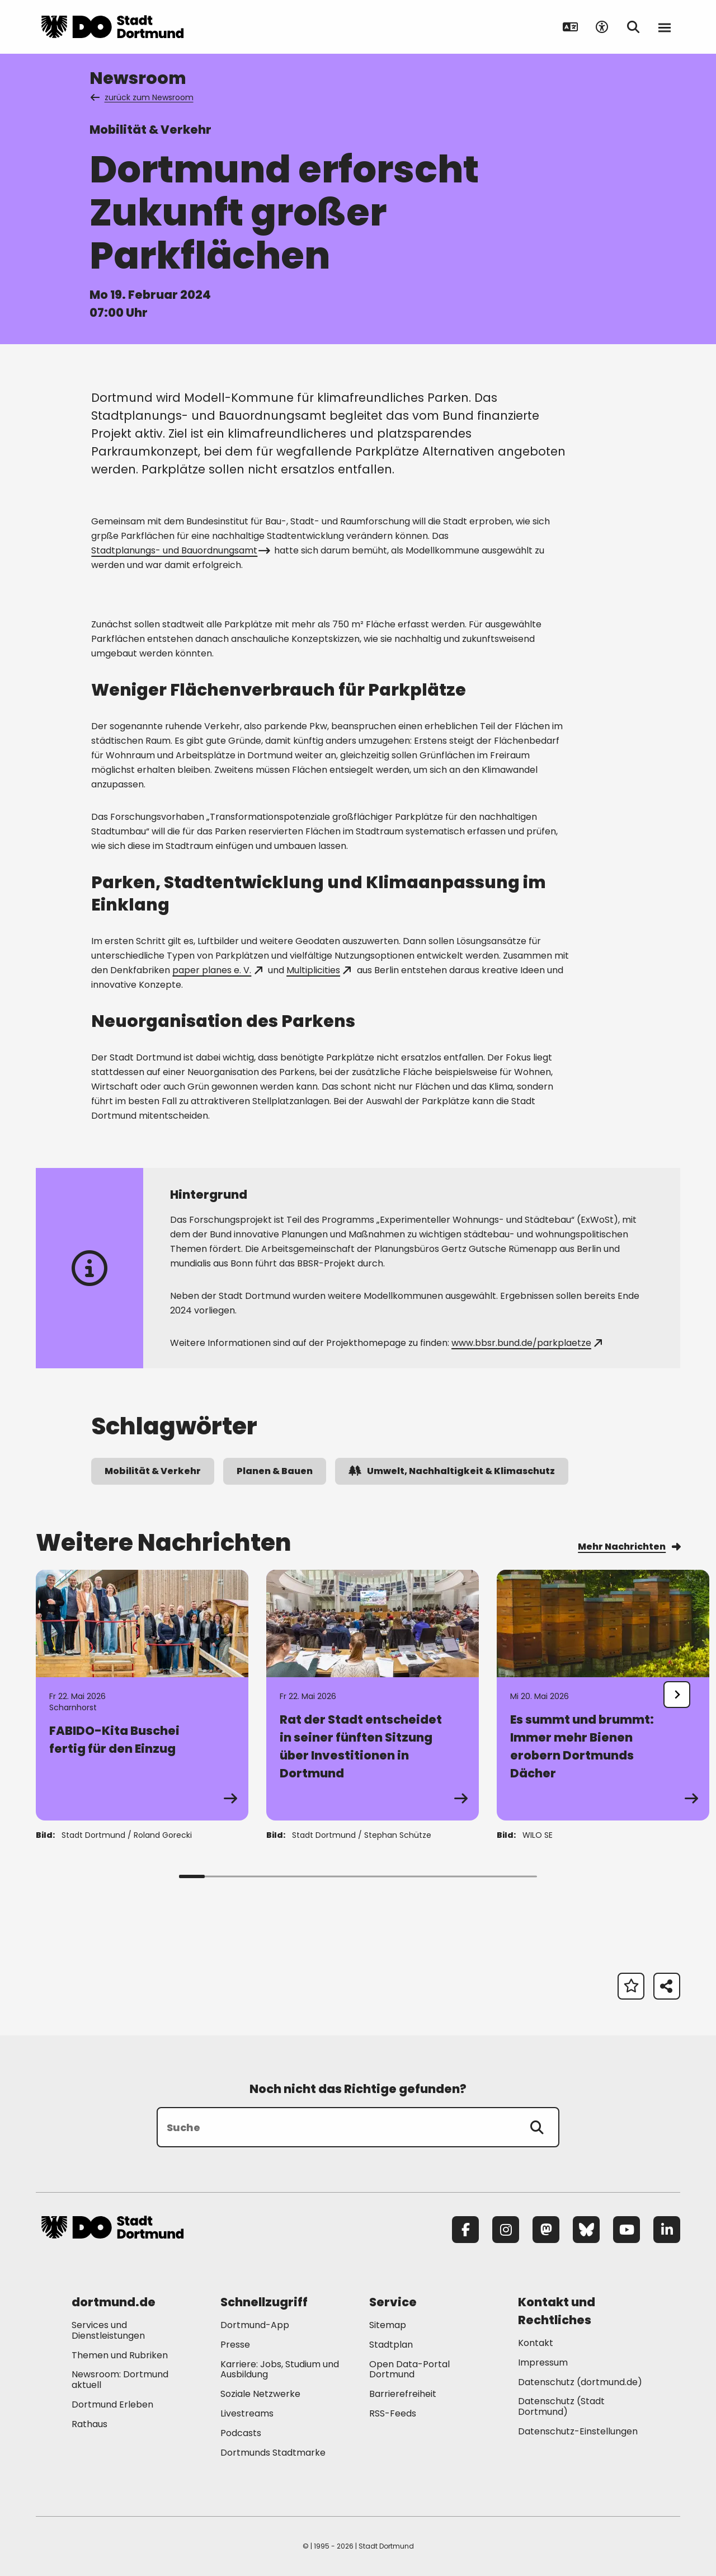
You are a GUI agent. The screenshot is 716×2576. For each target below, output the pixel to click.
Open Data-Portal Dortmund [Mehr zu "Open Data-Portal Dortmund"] (409, 2369)
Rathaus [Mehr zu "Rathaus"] (89, 2424)
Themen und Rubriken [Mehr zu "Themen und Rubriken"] (120, 2355)
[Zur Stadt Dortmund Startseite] (112, 27)
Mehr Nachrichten (629, 1546)
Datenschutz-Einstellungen (578, 2432)
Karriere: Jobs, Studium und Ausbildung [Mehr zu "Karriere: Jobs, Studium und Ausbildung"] (279, 2369)
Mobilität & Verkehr (153, 1471)
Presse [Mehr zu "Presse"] (235, 2344)
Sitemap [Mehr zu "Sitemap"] (387, 2325)
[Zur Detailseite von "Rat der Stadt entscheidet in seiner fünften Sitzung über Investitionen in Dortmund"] (372, 1695)
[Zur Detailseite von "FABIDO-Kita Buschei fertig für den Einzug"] (142, 1695)
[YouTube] (626, 2229)
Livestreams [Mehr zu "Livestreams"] (247, 2413)
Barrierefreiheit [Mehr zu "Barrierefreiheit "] (402, 2393)
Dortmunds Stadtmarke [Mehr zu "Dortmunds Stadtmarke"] (273, 2452)
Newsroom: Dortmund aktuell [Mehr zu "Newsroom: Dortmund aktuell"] (120, 2379)
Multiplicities (318, 970)
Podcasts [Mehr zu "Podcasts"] (240, 2433)
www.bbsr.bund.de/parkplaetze (526, 1342)
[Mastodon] (546, 2229)
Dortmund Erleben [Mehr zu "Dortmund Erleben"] (112, 2404)
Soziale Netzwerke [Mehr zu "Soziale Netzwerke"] (260, 2393)
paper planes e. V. (217, 970)
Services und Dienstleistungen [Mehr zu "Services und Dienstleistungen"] (108, 2330)
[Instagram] (505, 2229)
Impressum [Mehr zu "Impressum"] (543, 2362)
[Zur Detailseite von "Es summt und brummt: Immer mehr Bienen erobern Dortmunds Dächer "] (603, 1695)
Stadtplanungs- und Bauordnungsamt (179, 550)
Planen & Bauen (275, 1471)
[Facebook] (465, 2229)
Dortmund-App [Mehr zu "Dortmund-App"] (254, 2325)
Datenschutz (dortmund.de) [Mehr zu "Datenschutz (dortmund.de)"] (580, 2382)
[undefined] (676, 1694)
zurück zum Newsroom (143, 97)
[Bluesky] (586, 2229)
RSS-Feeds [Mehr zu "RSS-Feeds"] (392, 2413)
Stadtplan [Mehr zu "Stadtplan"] (391, 2344)
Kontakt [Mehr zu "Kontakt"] (535, 2342)
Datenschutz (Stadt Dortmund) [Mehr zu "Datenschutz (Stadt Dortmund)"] (561, 2406)
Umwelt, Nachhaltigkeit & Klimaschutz (451, 1471)
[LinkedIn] (666, 2229)
